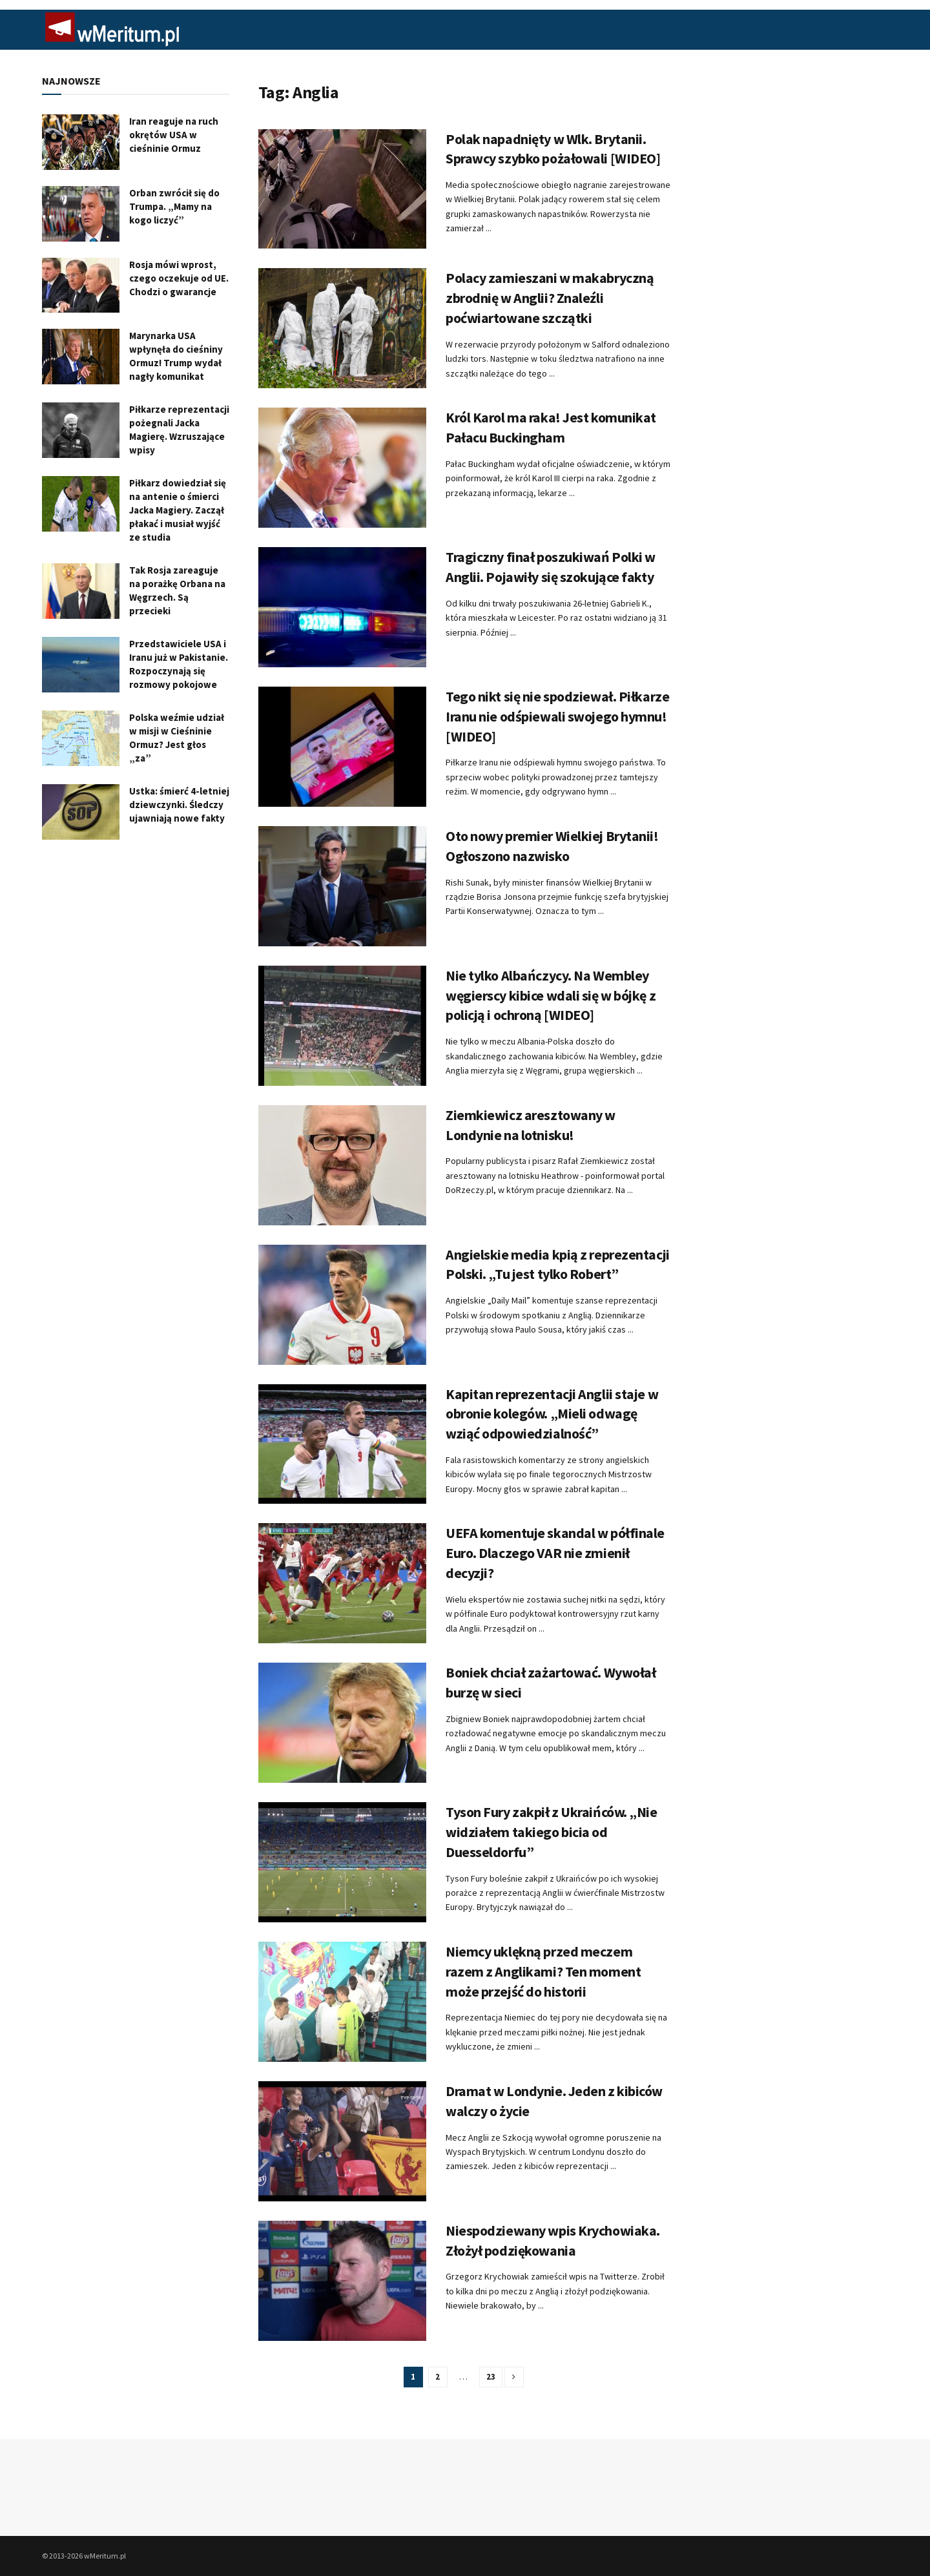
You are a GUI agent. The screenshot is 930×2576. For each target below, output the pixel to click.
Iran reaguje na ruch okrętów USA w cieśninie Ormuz (173, 134)
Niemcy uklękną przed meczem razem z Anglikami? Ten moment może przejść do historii (543, 1971)
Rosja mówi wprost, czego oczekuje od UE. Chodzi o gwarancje (179, 278)
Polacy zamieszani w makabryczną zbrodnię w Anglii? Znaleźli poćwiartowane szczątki (550, 298)
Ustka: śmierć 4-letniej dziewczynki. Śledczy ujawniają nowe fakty (179, 804)
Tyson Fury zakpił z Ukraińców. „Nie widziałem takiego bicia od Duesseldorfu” (551, 1832)
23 (490, 2376)
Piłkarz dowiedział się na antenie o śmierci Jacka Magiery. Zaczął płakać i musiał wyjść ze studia (177, 510)
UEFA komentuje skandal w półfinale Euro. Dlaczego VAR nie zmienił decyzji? (555, 1553)
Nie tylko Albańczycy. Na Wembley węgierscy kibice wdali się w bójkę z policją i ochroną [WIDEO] (551, 995)
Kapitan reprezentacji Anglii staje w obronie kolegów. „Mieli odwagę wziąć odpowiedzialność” (552, 1414)
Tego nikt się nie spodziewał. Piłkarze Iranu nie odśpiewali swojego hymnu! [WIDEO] (557, 716)
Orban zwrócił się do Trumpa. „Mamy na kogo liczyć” (174, 206)
